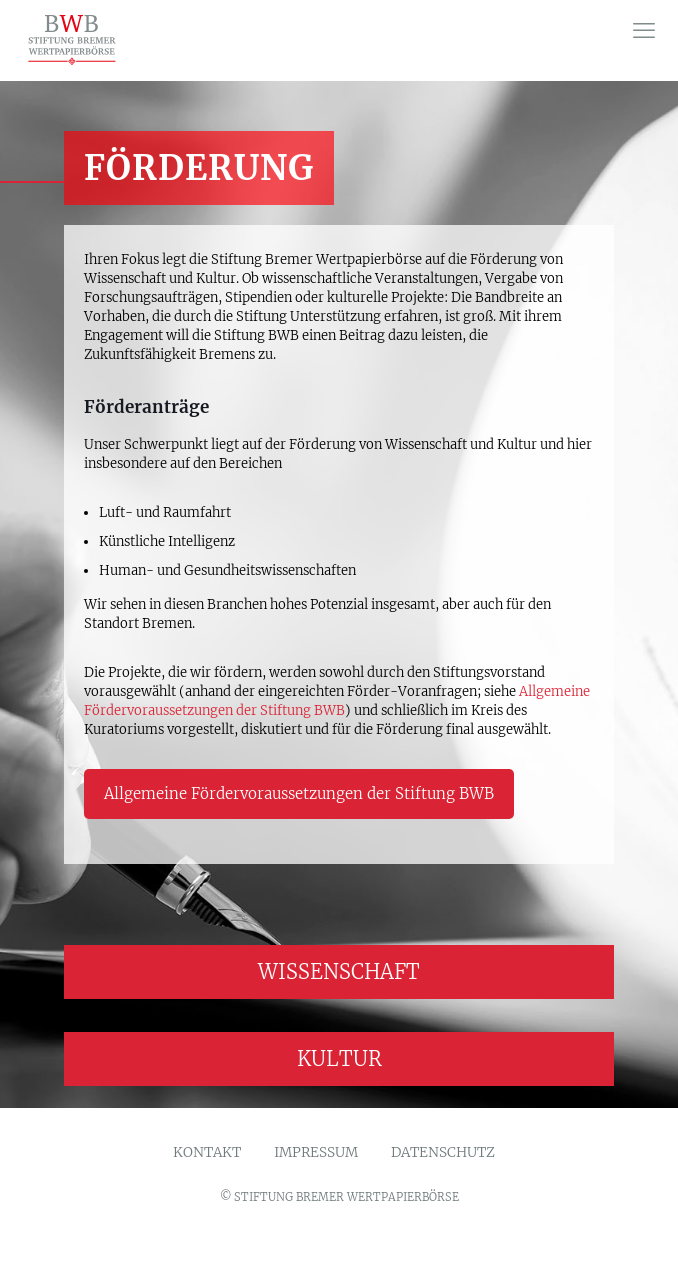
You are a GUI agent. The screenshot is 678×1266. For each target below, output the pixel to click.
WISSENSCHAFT (339, 971)
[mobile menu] (644, 30)
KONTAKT (207, 1153)
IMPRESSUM (316, 1153)
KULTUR (339, 1058)
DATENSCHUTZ (443, 1153)
